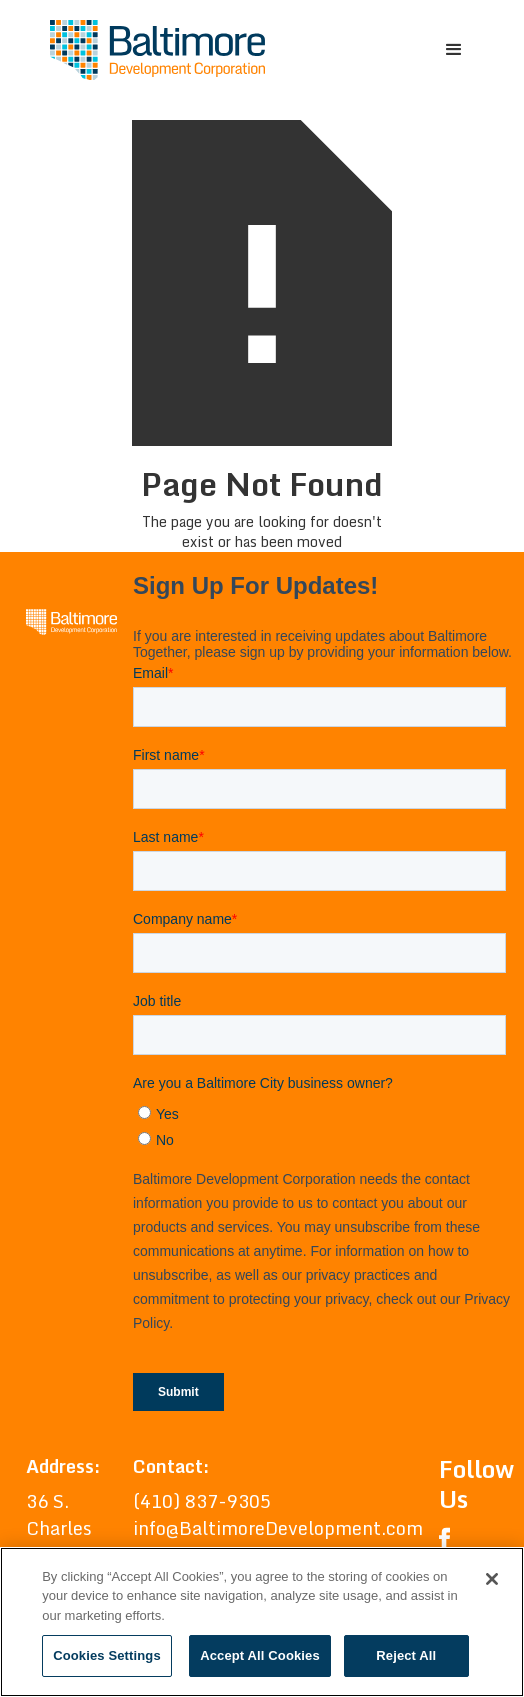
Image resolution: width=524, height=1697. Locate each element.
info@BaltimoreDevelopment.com (278, 1528)
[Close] (492, 1579)
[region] (262, 1622)
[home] (152, 50)
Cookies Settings (107, 1655)
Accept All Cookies (260, 1655)
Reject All (406, 1655)
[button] (454, 50)
